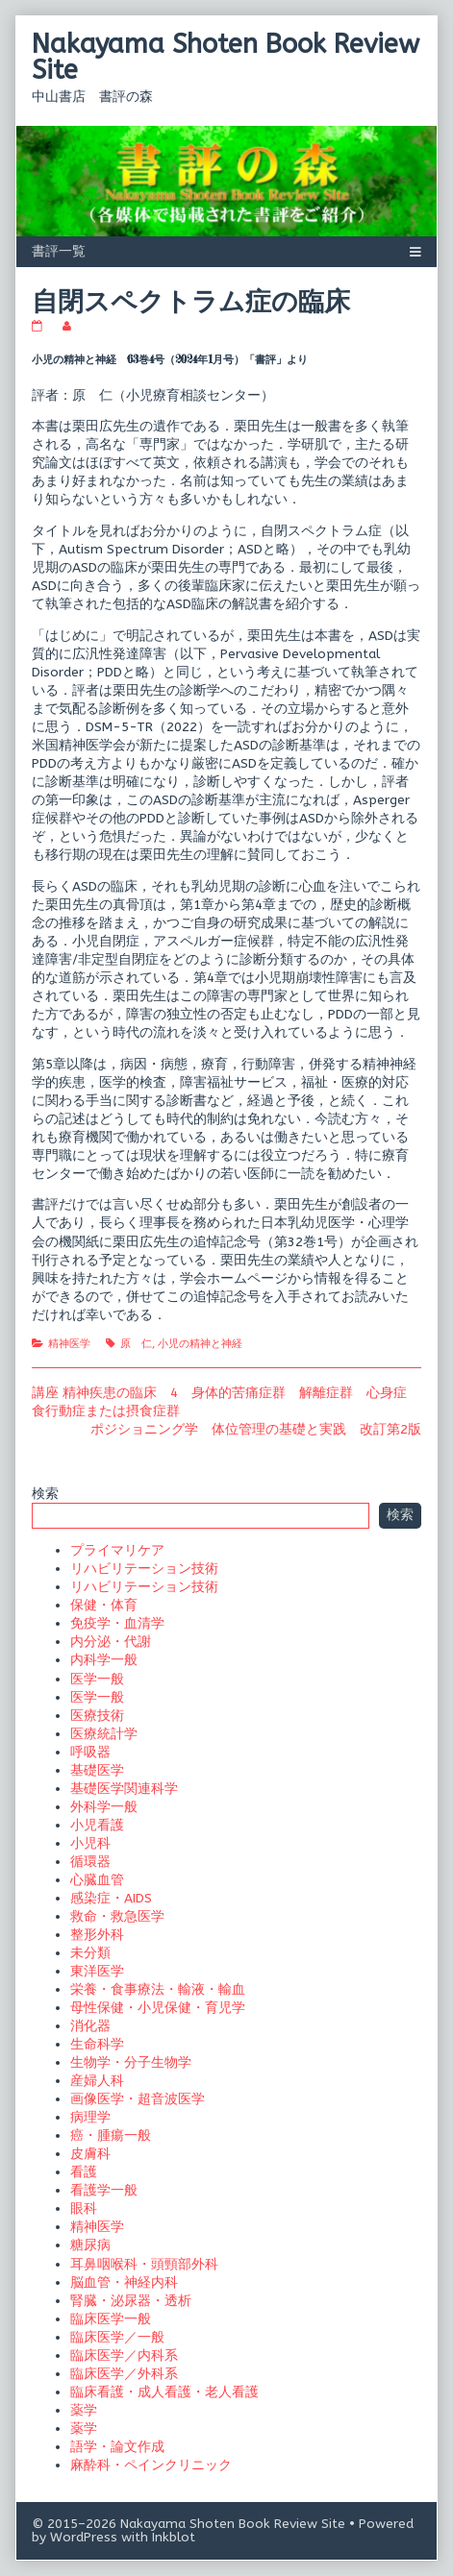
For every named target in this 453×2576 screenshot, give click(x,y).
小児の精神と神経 (200, 1343)
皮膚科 (90, 2154)
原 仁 (136, 1343)
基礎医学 (97, 1770)
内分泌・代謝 (110, 1641)
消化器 (90, 2026)
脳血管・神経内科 (124, 2282)
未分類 (90, 1953)
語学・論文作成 (117, 2447)
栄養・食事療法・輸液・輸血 (157, 1989)
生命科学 (97, 2044)
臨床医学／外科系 (124, 2374)
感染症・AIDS (111, 1898)
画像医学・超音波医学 (137, 2099)
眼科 (83, 2208)
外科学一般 (104, 1807)
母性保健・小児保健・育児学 (157, 2007)
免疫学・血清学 (117, 1623)
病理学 (90, 2117)
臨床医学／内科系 (124, 2355)
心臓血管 (97, 1880)
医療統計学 (104, 1734)
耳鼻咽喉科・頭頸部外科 (144, 2264)
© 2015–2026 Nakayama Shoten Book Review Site (188, 2523)
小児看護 (97, 1825)
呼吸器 (90, 1752)
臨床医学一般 (110, 2319)
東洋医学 (97, 1971)
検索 (45, 1493)
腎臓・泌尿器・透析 (130, 2301)
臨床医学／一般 (117, 2337)
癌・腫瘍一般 (110, 2135)
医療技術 (97, 1715)
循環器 (90, 1861)
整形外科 (97, 1934)
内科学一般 (104, 1660)
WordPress (83, 2537)
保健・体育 (104, 1605)
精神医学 (69, 1343)
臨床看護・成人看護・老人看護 (164, 2392)
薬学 (83, 2410)
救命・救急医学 (117, 1916)
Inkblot (173, 2537)
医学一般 (97, 1679)
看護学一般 (104, 2190)
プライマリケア (117, 1550)
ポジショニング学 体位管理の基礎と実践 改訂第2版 (255, 1429)
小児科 (90, 1843)
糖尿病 (90, 2245)
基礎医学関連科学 (124, 1788)
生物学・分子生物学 (130, 2062)
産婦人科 (97, 2081)
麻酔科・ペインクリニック (151, 2465)
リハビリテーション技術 (144, 1568)
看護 (83, 2172)
